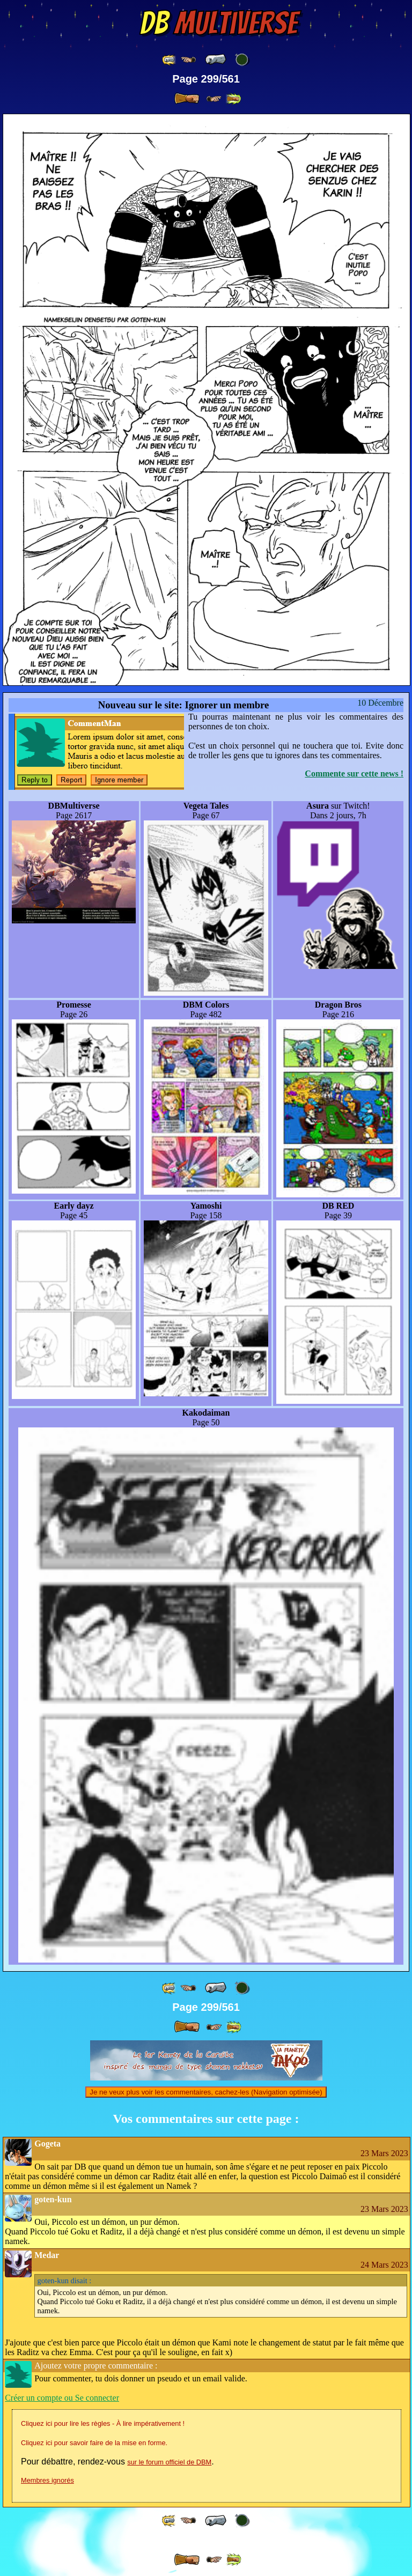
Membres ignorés (47, 2480)
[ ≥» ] (214, 99)
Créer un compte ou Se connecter (62, 2397)
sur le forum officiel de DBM (169, 2462)
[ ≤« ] (188, 59)
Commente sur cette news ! (354, 773)
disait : (65, 2280)
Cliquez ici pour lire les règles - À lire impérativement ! (103, 2423)
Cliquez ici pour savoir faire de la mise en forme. (94, 2443)
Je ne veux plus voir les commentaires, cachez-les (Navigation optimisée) (206, 2092)
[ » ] (187, 98)
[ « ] (216, 59)
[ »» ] (233, 99)
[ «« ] (169, 59)
